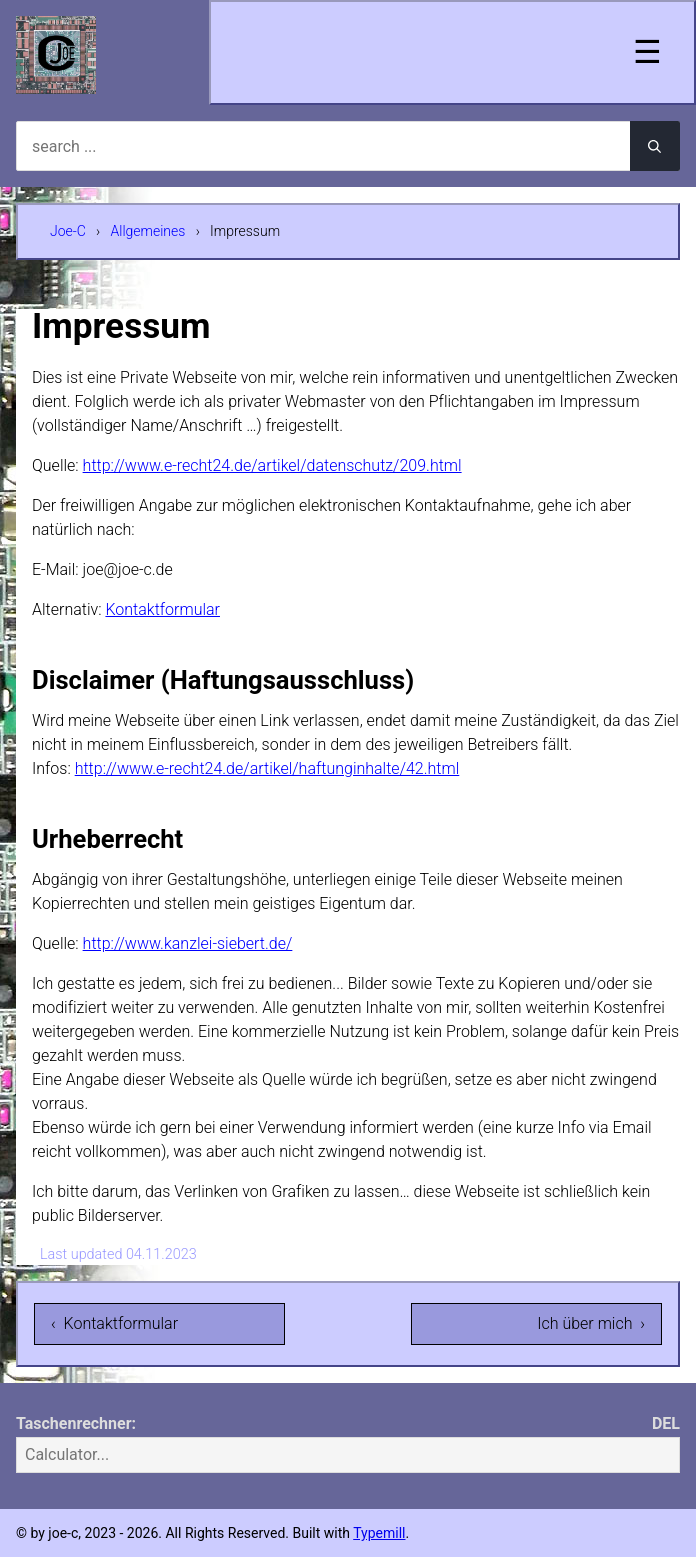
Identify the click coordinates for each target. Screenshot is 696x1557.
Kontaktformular (162, 609)
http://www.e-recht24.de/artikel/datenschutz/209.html (272, 465)
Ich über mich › (591, 1323)
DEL (666, 1423)
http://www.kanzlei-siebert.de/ (188, 943)
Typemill (379, 1533)
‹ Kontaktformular (114, 1323)
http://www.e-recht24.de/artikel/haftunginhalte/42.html (267, 768)
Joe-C (68, 231)
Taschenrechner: (76, 1423)
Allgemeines (148, 231)
